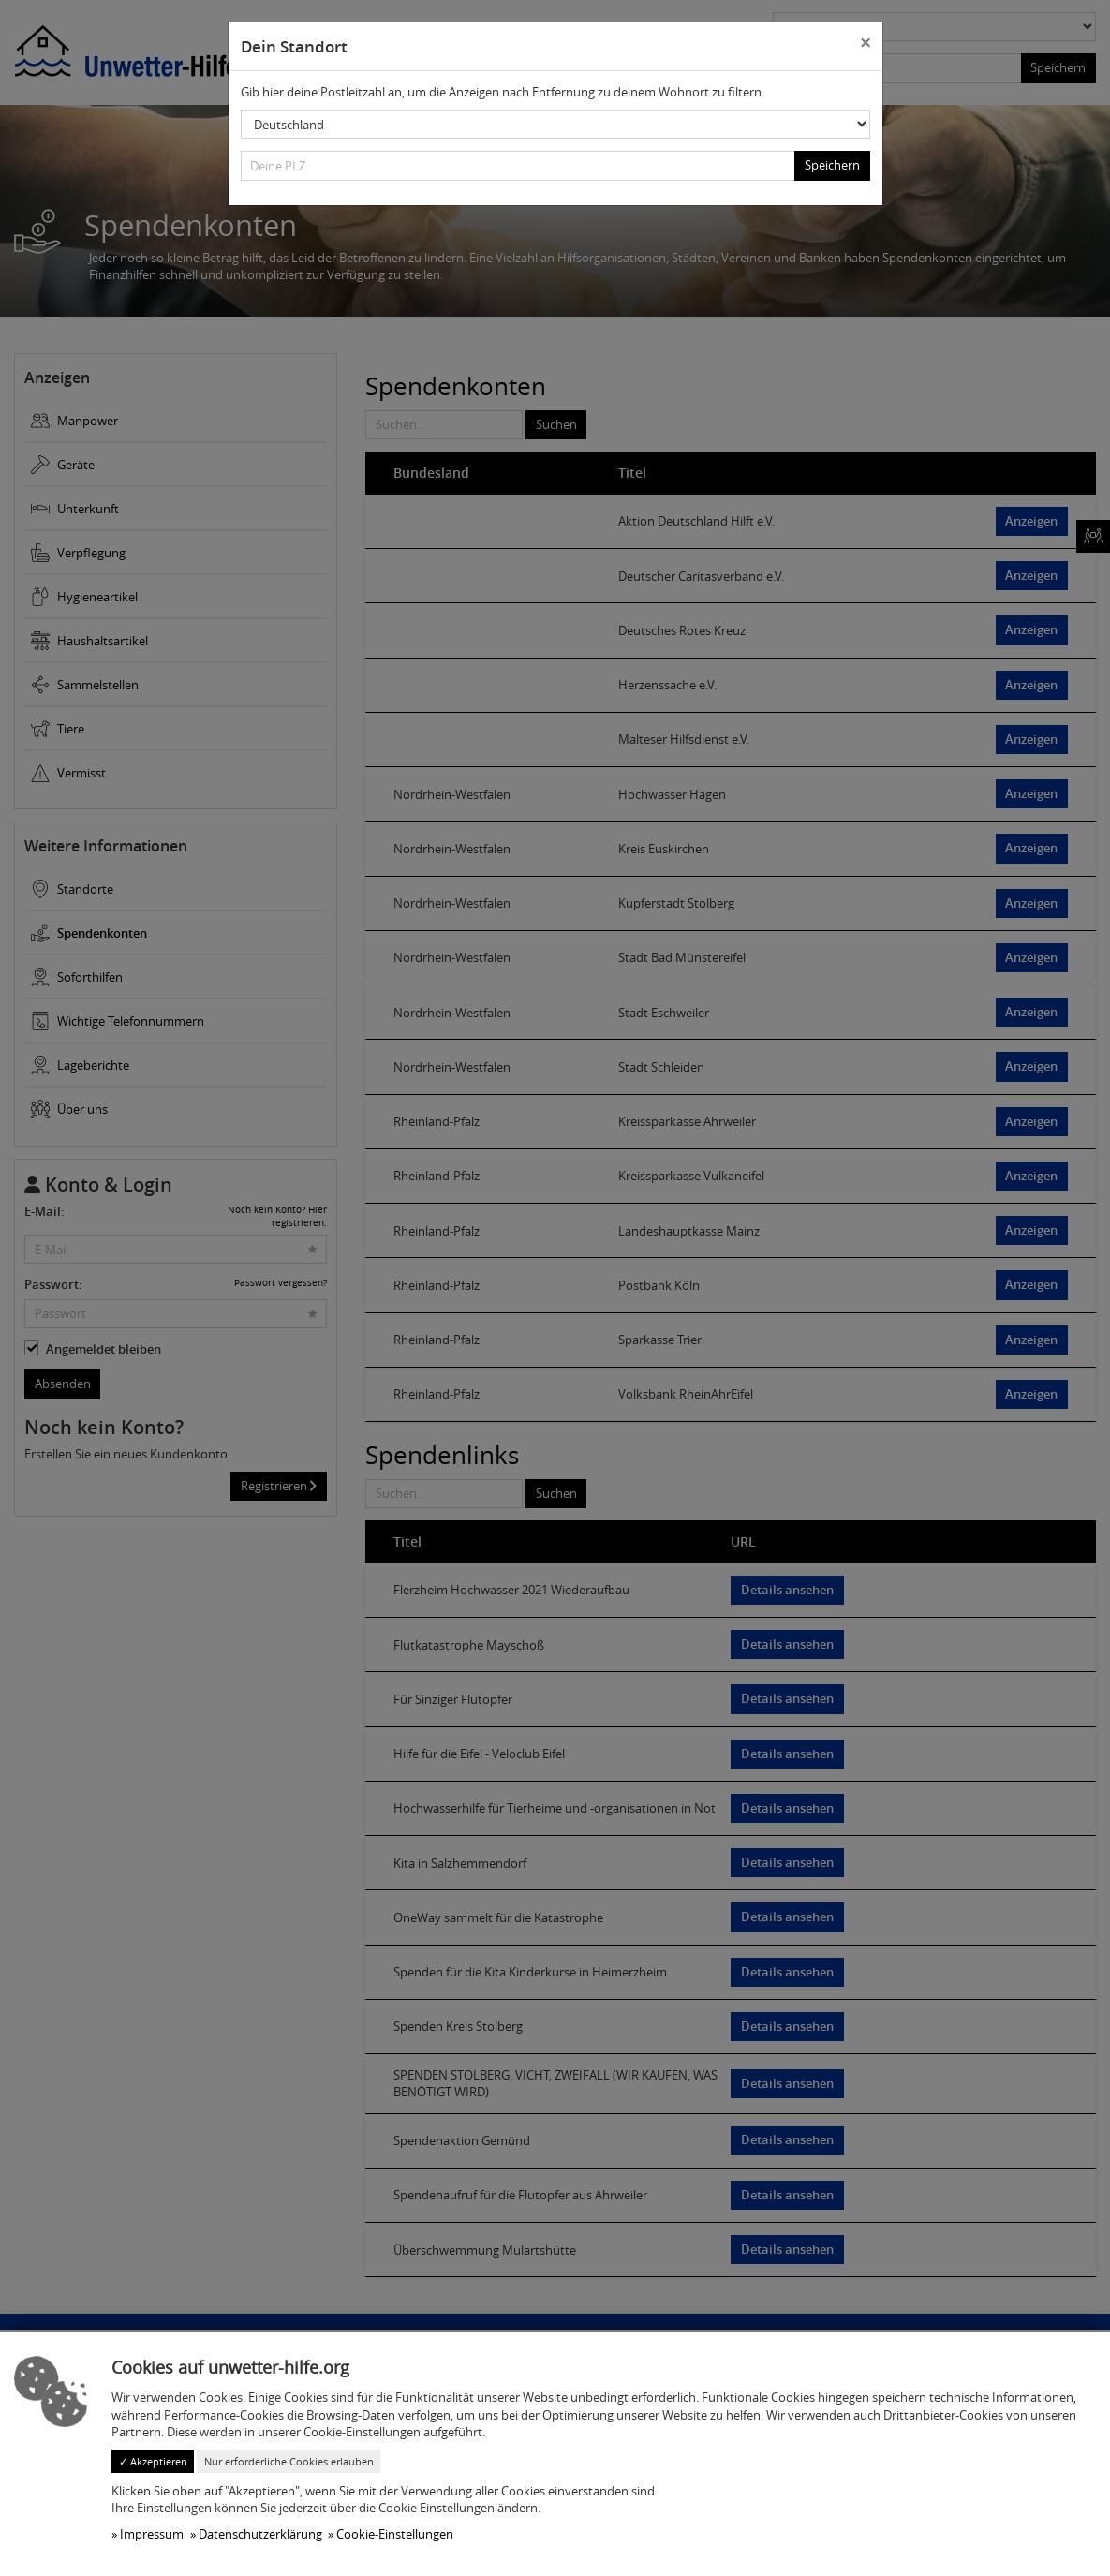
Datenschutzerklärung (260, 2533)
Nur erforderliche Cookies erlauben (289, 2461)
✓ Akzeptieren (153, 2461)
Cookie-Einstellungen (394, 2533)
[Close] (865, 44)
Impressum (152, 2533)
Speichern (832, 164)
